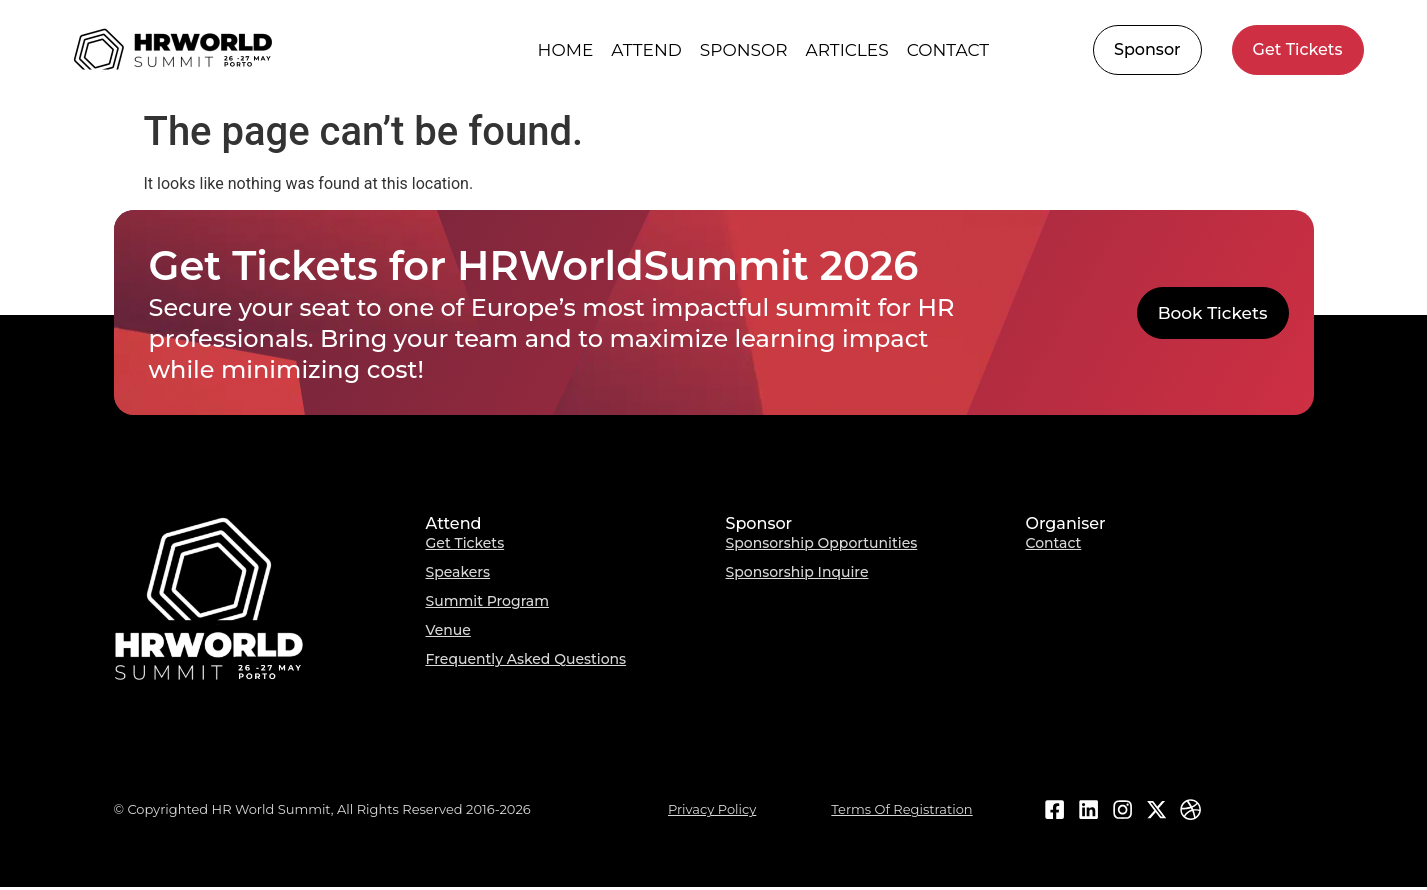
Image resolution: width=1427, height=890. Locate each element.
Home (566, 50)
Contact (948, 50)
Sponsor (744, 50)
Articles (847, 50)
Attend (646, 50)
